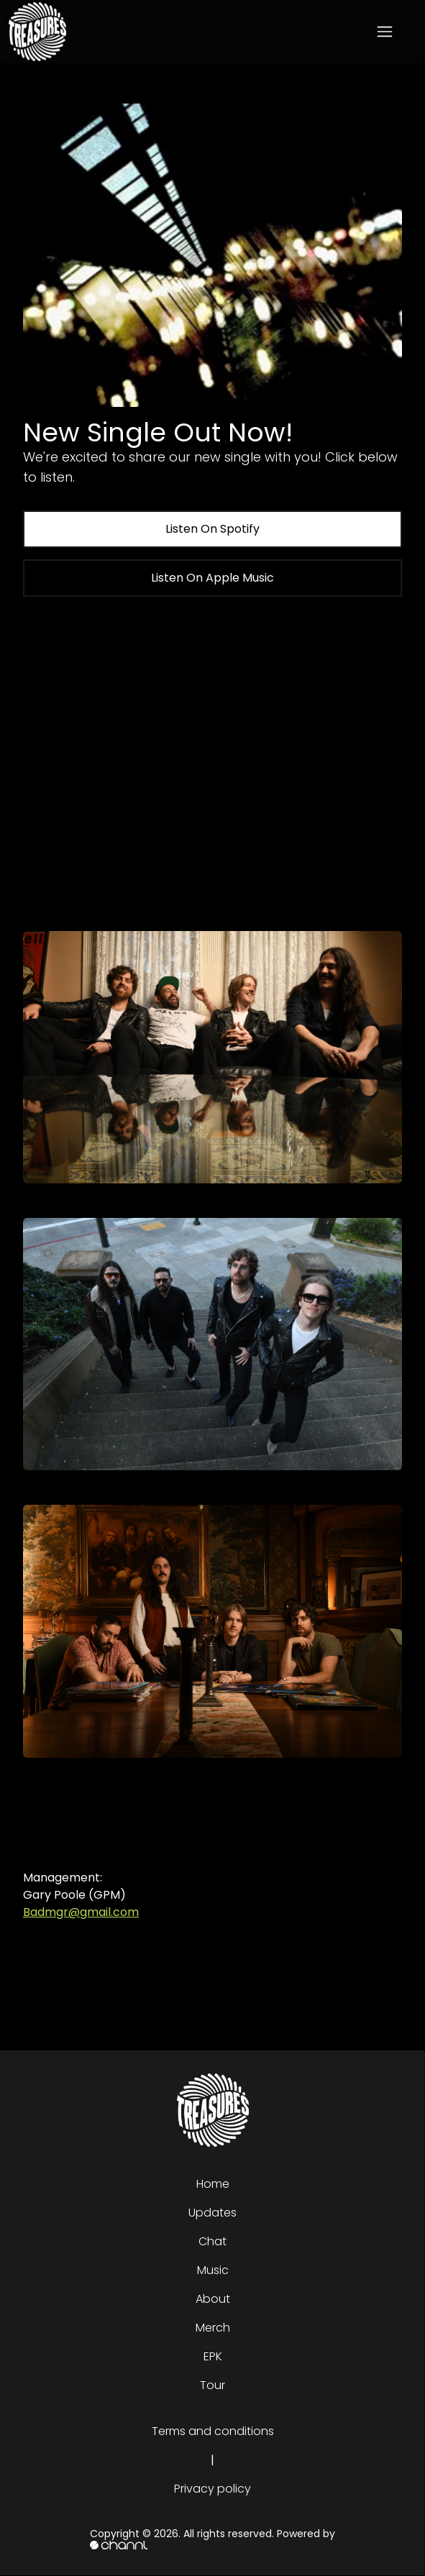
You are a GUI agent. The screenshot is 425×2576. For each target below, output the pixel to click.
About (213, 2299)
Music (213, 2270)
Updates (212, 2212)
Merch (213, 2327)
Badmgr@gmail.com (81, 1912)
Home (212, 2184)
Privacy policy (212, 2488)
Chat (212, 2241)
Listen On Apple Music (212, 577)
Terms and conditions (213, 2431)
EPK (213, 2356)
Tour (212, 2385)
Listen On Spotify (212, 529)
